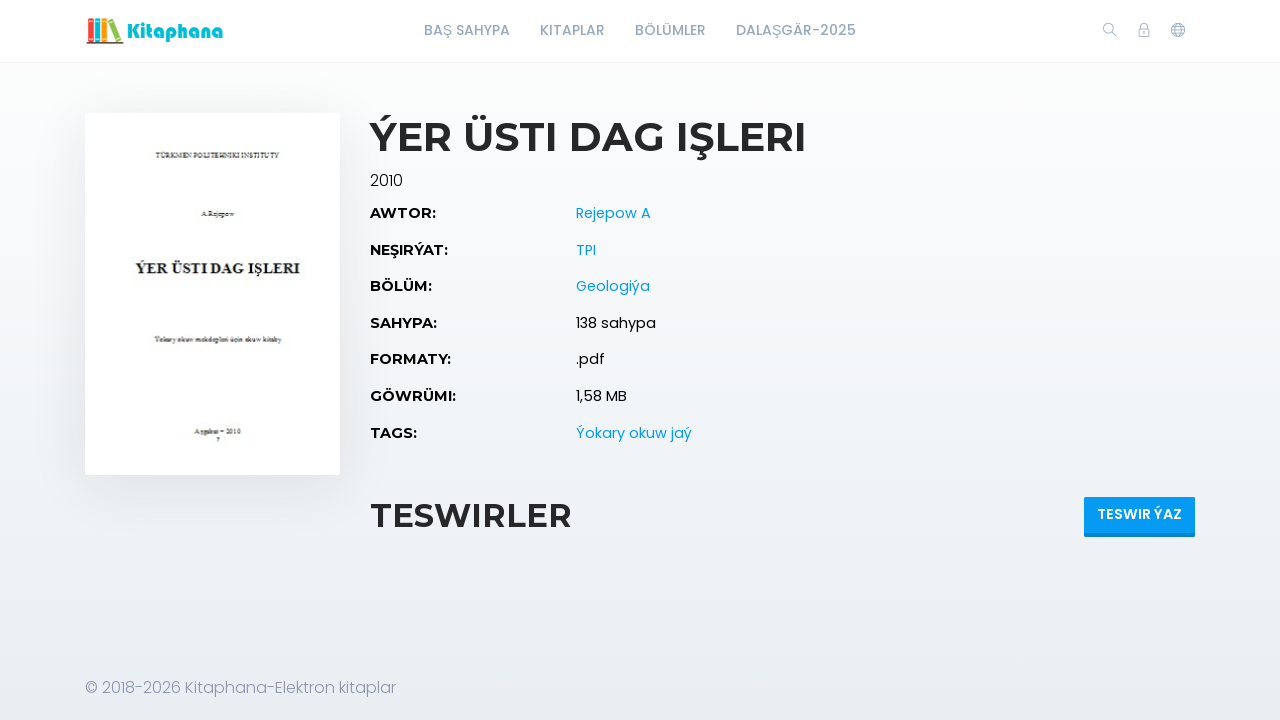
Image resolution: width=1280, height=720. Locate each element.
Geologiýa (613, 286)
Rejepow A (613, 213)
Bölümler (670, 30)
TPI (586, 250)
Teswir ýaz (1139, 514)
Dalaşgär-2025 (796, 30)
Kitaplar (572, 30)
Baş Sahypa (467, 30)
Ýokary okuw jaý (634, 433)
